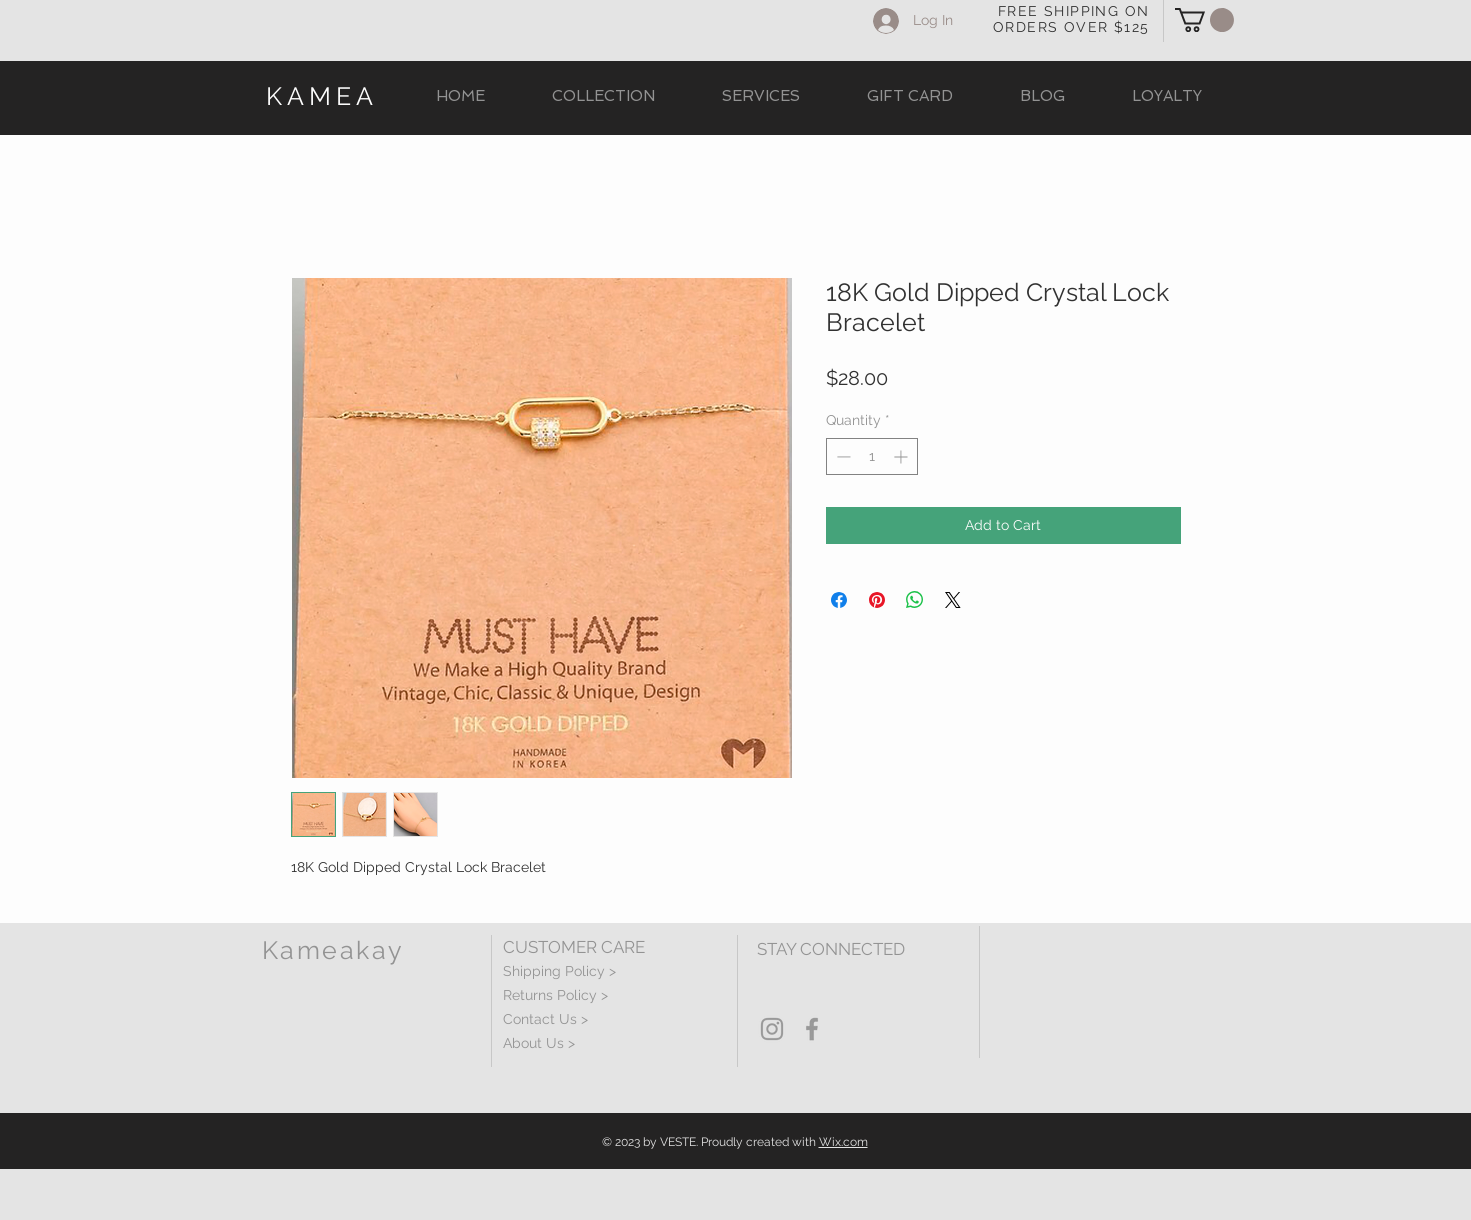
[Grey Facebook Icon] (812, 1029)
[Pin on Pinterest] (877, 600)
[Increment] (902, 456)
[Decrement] (841, 456)
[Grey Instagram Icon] (772, 1029)
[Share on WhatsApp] (915, 600)
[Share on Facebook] (839, 600)
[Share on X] (953, 600)
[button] (1204, 20)
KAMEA (322, 96)
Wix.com (843, 1142)
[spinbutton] (872, 456)
